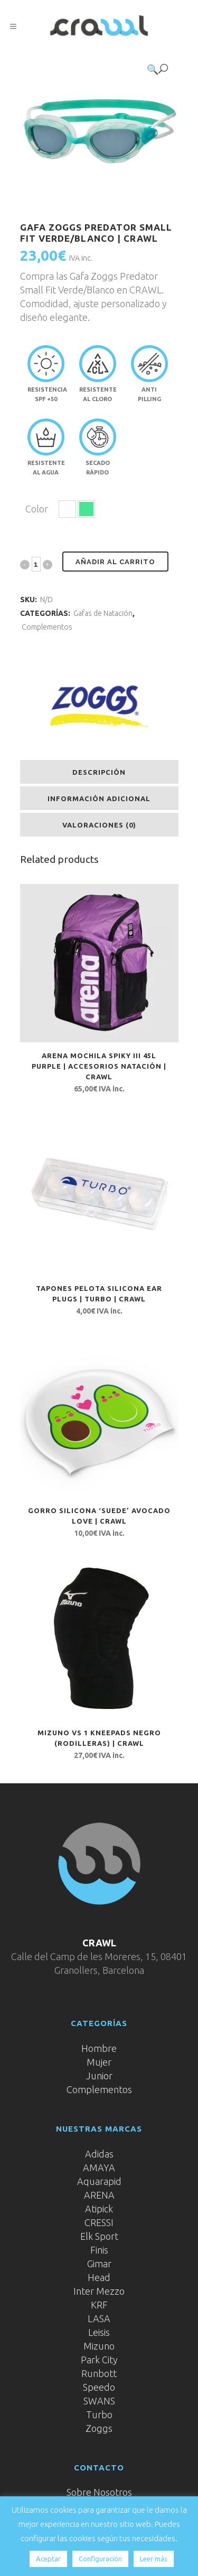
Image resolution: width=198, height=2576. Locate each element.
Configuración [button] (100, 2558)
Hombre (99, 2048)
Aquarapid (99, 2181)
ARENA (99, 2195)
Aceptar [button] (48, 2558)
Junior (99, 2075)
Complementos (47, 627)
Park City (99, 2359)
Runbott (99, 2373)
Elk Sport (99, 2236)
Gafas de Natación (103, 613)
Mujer (99, 2062)
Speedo (99, 2387)
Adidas (99, 2154)
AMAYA (99, 2167)
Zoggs (99, 2428)
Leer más (153, 2558)
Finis (99, 2250)
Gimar (99, 2263)
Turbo (99, 2414)
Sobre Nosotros (99, 2492)
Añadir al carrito (115, 562)
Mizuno (99, 2346)
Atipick (99, 2208)
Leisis (99, 2332)
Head (99, 2277)
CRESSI (99, 2222)
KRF (99, 2304)
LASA (99, 2318)
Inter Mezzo (99, 2291)
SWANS (99, 2401)
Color (36, 508)
